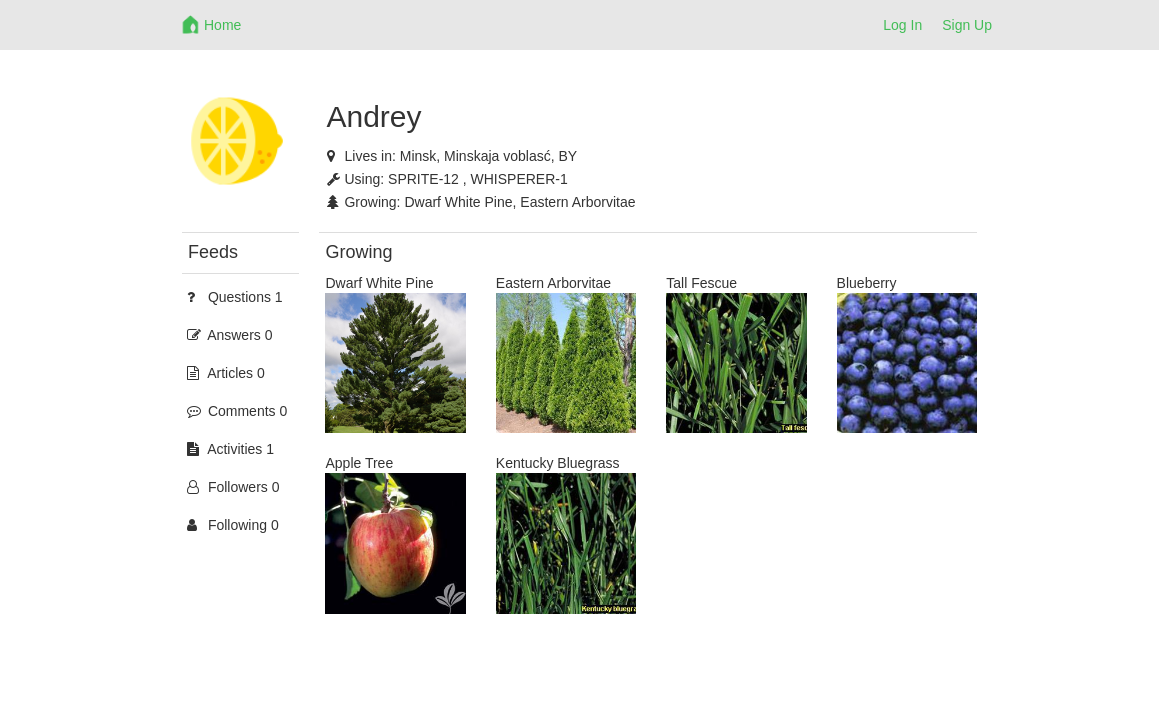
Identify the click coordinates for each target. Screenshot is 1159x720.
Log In (902, 25)
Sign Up (967, 25)
